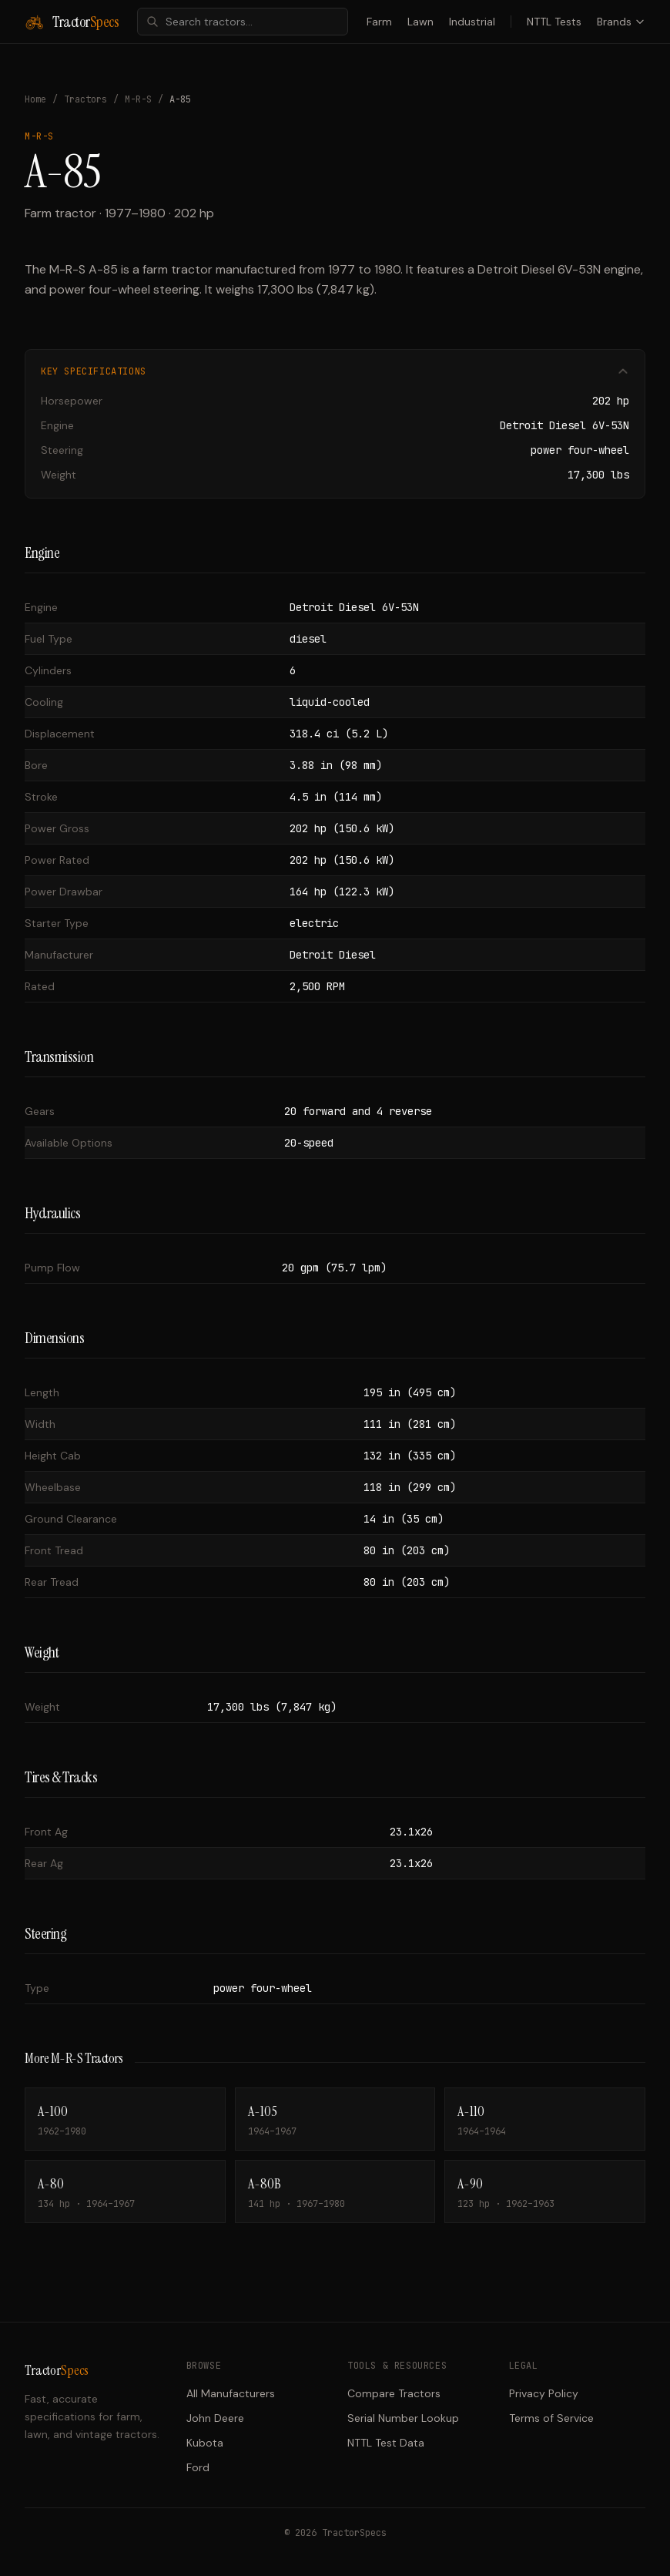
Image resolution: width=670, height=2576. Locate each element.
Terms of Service (551, 2418)
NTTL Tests (554, 22)
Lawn (420, 22)
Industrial (472, 22)
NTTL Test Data (385, 2443)
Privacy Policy (543, 2393)
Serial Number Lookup (403, 2418)
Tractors (85, 99)
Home (35, 99)
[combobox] (242, 21)
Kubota (204, 2443)
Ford (197, 2467)
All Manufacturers (230, 2393)
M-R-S (138, 99)
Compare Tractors (394, 2393)
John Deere (215, 2418)
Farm (379, 22)
